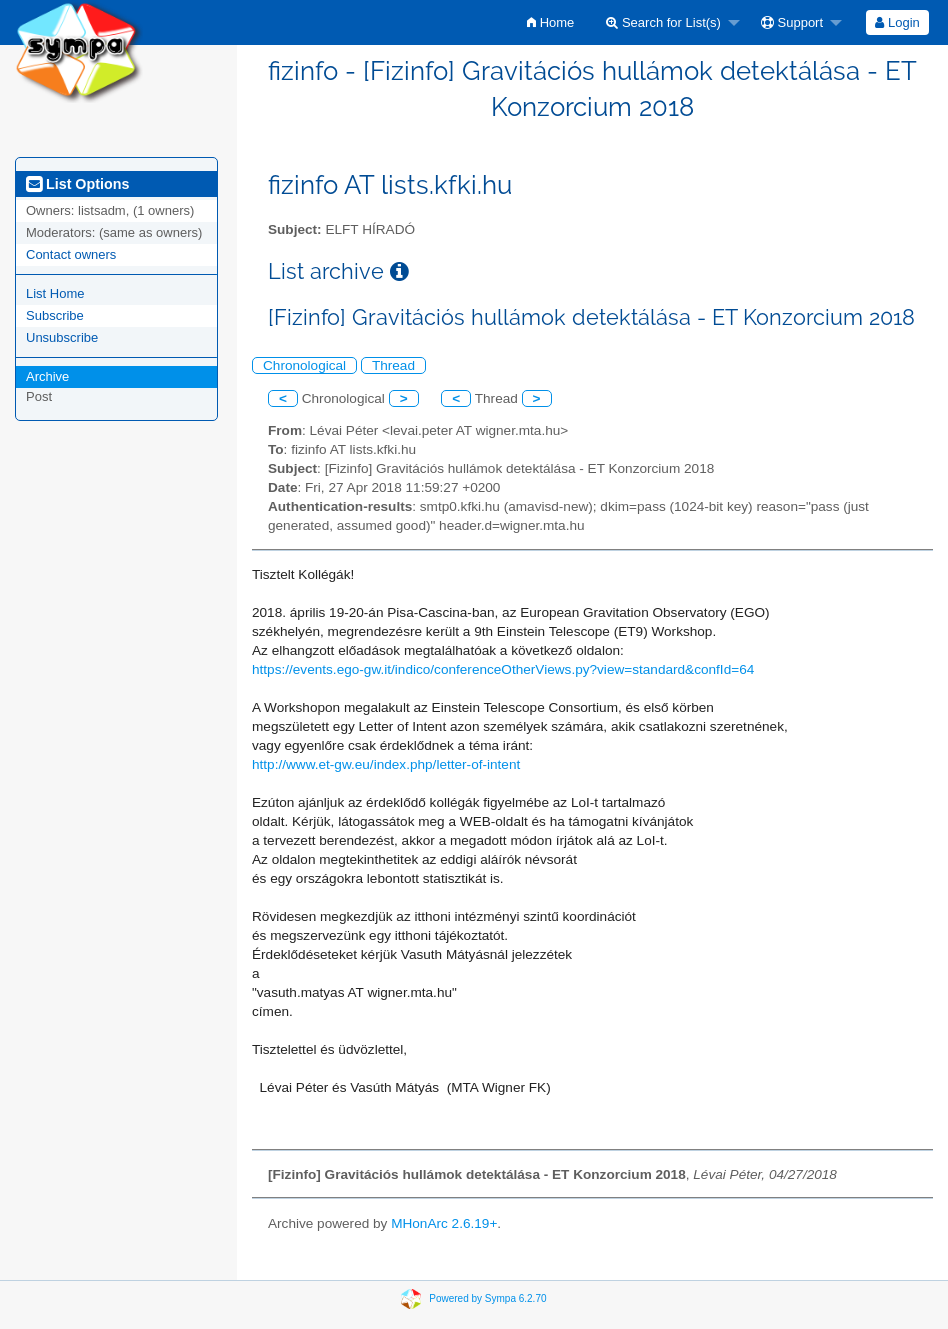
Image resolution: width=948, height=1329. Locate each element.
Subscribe (55, 315)
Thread (393, 365)
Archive (47, 376)
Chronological (304, 365)
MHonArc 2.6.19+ (444, 1223)
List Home (55, 293)
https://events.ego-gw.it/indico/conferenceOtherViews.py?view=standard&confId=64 (503, 669)
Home (550, 22)
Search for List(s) (663, 22)
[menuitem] (550, 22)
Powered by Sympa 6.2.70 (487, 1298)
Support (792, 22)
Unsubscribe (62, 337)
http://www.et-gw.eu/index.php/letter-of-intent (386, 764)
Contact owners (71, 254)
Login (897, 22)
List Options (77, 184)
